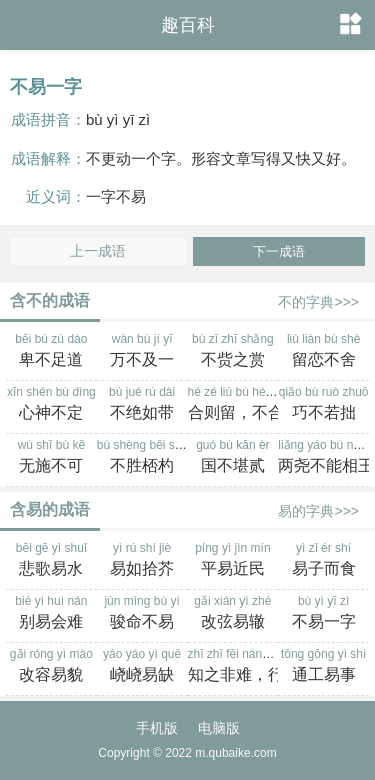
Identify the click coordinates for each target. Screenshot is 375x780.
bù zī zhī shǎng (233, 352)
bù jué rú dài (142, 405)
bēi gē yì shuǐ (51, 561)
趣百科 (188, 25)
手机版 (157, 728)
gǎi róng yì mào (51, 667)
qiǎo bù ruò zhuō (323, 405)
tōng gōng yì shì (323, 667)
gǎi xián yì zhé (233, 614)
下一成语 (279, 251)
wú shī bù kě (51, 458)
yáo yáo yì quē (142, 667)
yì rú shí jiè (142, 561)
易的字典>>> (318, 511)
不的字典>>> (318, 302)
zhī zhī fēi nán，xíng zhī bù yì (267, 667)
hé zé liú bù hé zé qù (243, 405)
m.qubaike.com (235, 753)
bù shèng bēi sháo (146, 458)
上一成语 (98, 251)
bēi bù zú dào (51, 352)
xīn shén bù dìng (51, 405)
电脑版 (219, 728)
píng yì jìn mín (233, 561)
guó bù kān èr (233, 458)
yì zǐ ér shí (323, 561)
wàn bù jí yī (142, 352)
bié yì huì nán (51, 614)
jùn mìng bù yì (142, 614)
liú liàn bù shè (323, 352)
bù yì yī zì (323, 614)
